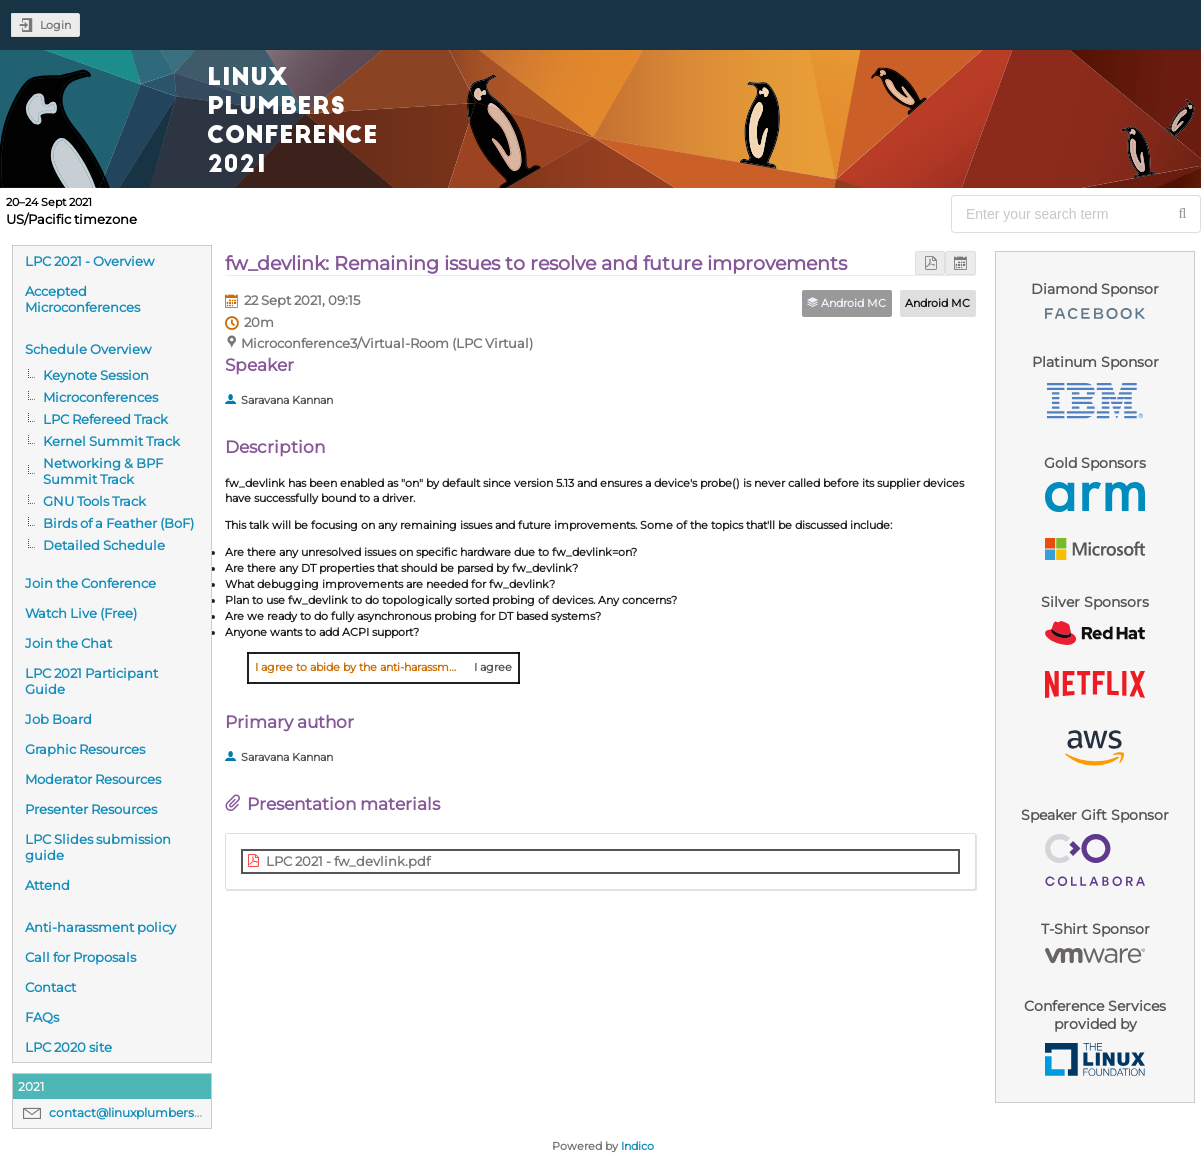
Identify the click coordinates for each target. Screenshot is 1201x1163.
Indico (637, 1146)
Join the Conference (90, 583)
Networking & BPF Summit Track (103, 471)
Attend (47, 885)
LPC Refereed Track (105, 419)
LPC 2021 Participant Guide (91, 681)
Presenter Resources (91, 809)
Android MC (937, 303)
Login (55, 25)
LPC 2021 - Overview (89, 261)
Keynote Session (96, 375)
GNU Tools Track (94, 501)
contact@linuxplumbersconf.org (147, 1112)
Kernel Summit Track (111, 441)
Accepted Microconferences (82, 299)
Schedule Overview (88, 349)
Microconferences (100, 397)
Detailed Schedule (104, 545)
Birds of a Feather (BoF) (118, 523)
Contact (50, 987)
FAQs (42, 1017)
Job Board (58, 719)
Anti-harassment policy (100, 927)
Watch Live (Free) (81, 613)
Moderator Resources (93, 779)
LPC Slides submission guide (98, 847)
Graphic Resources (85, 749)
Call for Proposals (80, 957)
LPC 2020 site (68, 1047)
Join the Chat (68, 643)
